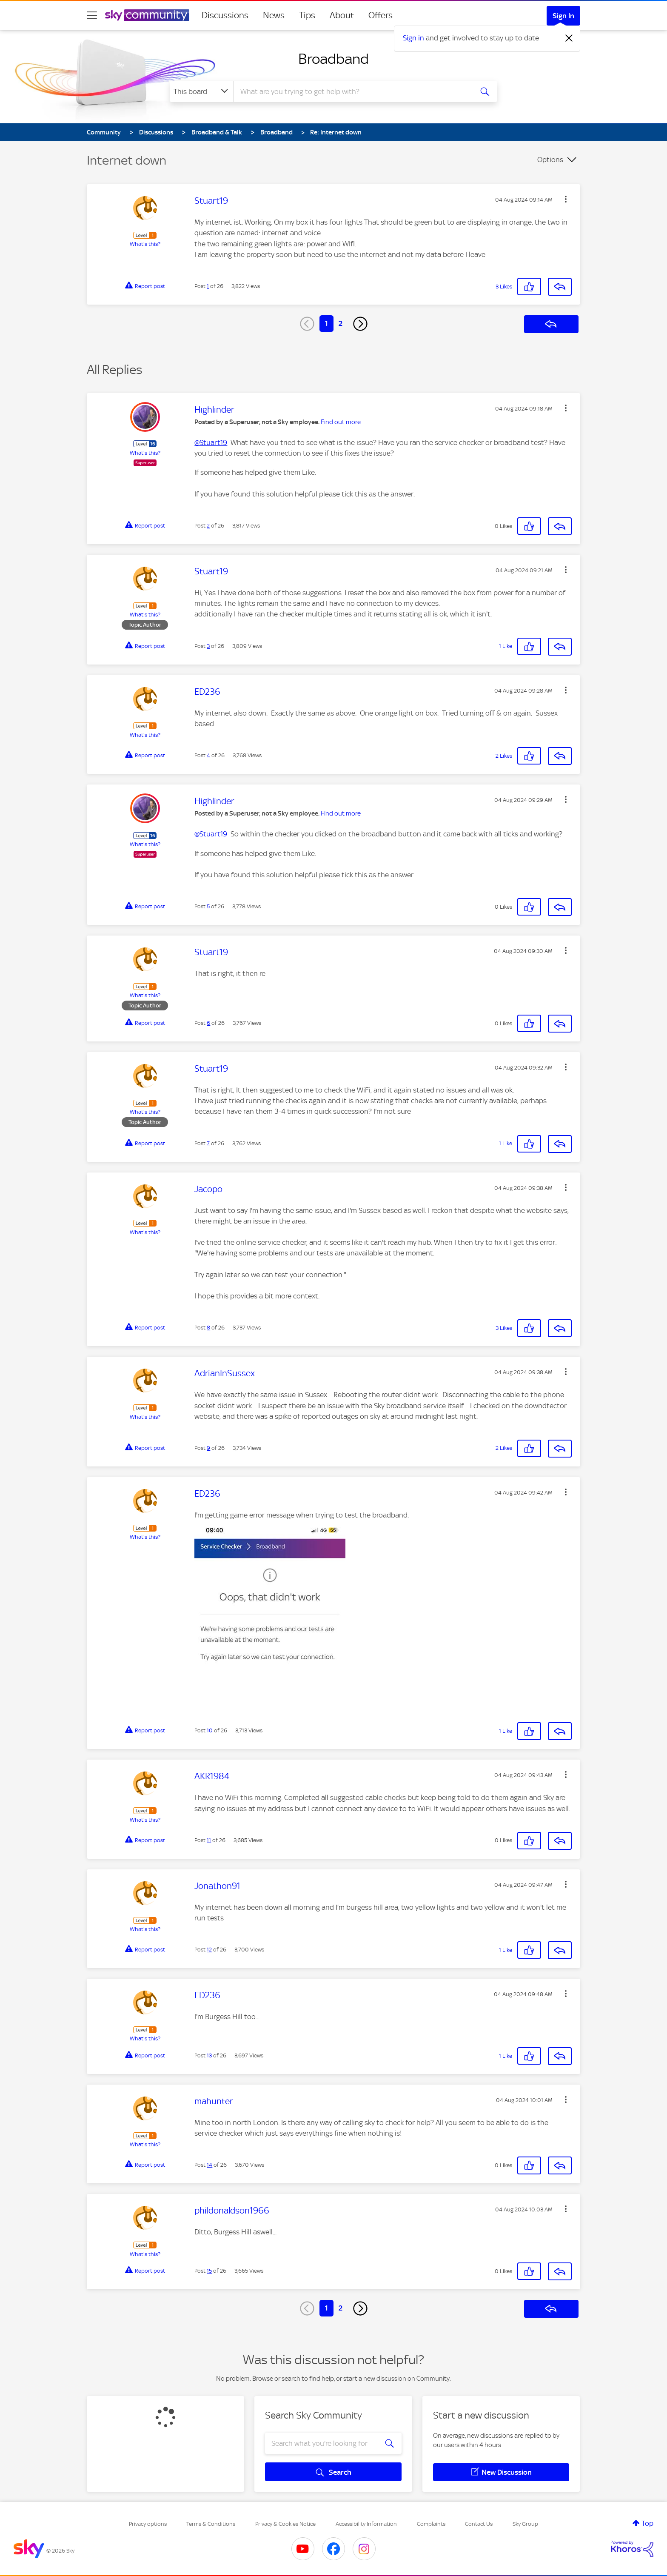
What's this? (145, 244)
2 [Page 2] (340, 323)
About (342, 15)
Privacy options (148, 2524)
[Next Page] (360, 323)
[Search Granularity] (202, 91)
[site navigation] (92, 15)
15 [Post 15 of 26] (209, 2271)
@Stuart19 (210, 442)
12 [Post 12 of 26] (209, 1949)
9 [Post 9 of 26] (208, 1448)
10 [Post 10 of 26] (210, 1730)
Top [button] (647, 2523)
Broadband (333, 58)
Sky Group (525, 2524)
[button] (566, 199)
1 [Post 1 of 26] (208, 286)
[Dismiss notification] (569, 38)
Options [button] (550, 159)
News (274, 15)
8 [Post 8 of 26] (208, 1327)
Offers (380, 15)
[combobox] (352, 91)
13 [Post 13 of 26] (209, 2055)
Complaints (431, 2524)
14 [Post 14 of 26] (209, 2165)
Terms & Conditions (210, 2524)
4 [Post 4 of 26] (208, 755)
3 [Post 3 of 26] (208, 646)
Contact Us (479, 2524)
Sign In (563, 15)
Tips (307, 15)
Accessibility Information (366, 2524)
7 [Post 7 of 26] (208, 1143)
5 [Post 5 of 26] (208, 906)
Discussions (225, 15)
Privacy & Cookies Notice (285, 2524)
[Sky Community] (147, 15)
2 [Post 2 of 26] (208, 525)
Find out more (341, 422)
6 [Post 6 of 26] (208, 1023)
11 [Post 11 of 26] (209, 1840)
